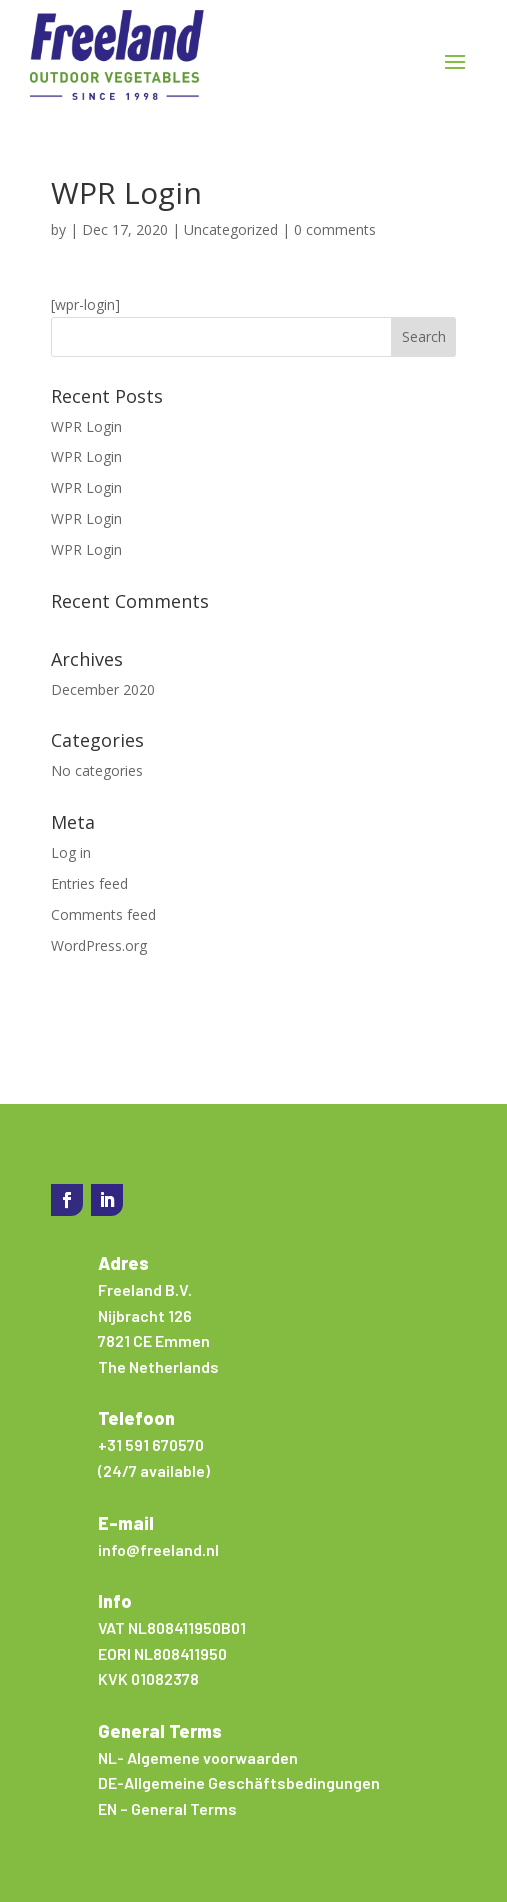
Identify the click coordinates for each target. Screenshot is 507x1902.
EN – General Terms (167, 1808)
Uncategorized (231, 229)
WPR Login (86, 426)
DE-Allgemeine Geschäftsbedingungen (239, 1782)
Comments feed (103, 914)
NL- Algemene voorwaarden (198, 1757)
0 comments (335, 229)
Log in (71, 852)
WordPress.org (99, 945)
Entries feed (89, 883)
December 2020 (103, 689)
